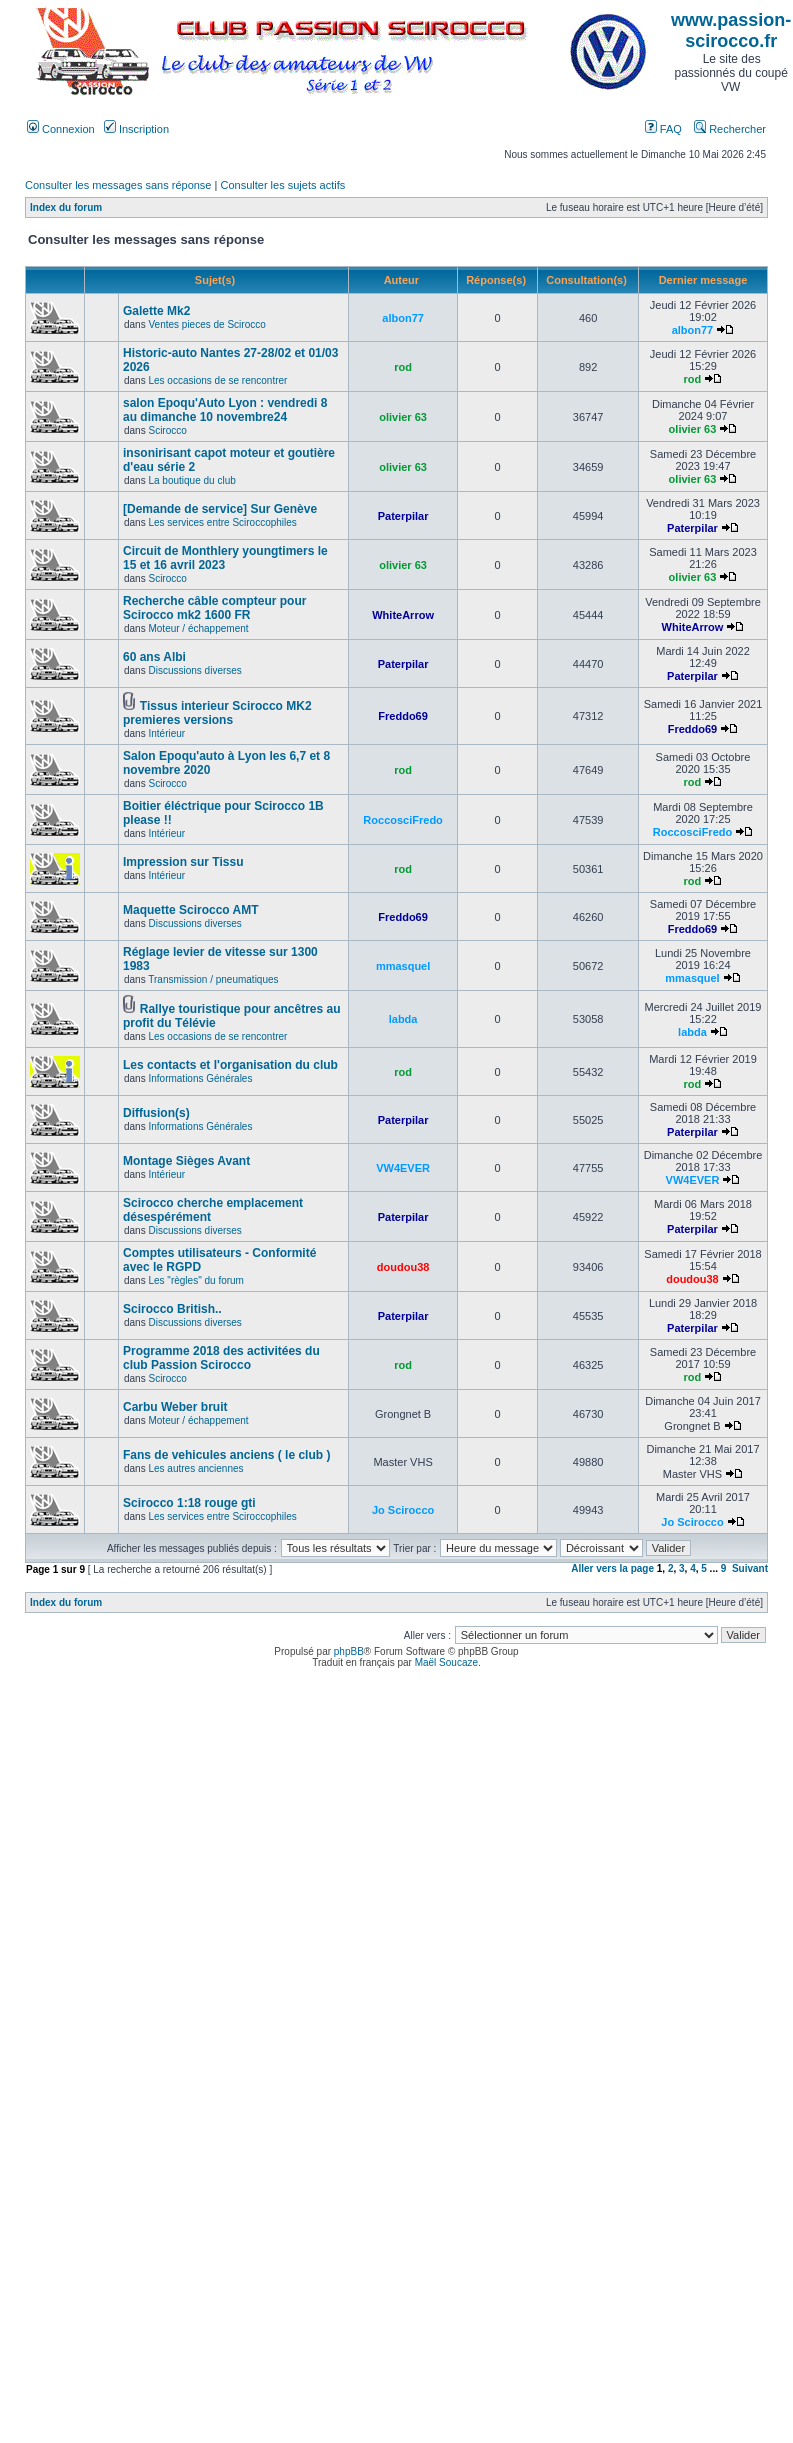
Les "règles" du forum (195, 1280)
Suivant (750, 1568)
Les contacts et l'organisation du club (230, 1065)
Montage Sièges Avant (186, 1161)
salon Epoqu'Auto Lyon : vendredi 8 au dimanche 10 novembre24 (225, 410)
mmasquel (403, 966)
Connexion (61, 129)
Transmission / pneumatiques (213, 979)
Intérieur (166, 733)
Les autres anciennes (195, 1468)
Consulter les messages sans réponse (118, 185)
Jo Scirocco (403, 1510)
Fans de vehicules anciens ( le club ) (226, 1455)
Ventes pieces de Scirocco (206, 324)
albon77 (403, 318)
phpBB (349, 1651)
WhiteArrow (403, 615)
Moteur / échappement (198, 628)
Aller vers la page (614, 1568)
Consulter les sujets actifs (282, 185)
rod (403, 367)
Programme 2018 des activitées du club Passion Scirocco (221, 1358)
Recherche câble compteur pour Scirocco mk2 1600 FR (214, 608)
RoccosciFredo (402, 820)
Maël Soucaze (446, 1662)
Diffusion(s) (156, 1113)
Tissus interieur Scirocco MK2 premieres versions (217, 713)
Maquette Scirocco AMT (191, 910)
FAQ (663, 129)
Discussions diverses (194, 670)
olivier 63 (403, 417)
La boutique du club (191, 480)
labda (403, 1019)
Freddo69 (403, 716)
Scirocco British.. (172, 1309)
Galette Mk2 (156, 311)
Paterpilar (403, 516)
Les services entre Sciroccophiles (222, 522)
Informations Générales (200, 1078)
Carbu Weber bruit (175, 1407)
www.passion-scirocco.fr (731, 30)
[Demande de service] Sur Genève (220, 509)
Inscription (136, 129)
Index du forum (66, 207)
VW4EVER (403, 1168)
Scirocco (167, 430)
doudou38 (403, 1267)
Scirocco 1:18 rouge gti (189, 1503)
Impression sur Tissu (183, 862)
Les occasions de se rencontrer (217, 380)
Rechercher (730, 129)
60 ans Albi (154, 657)
